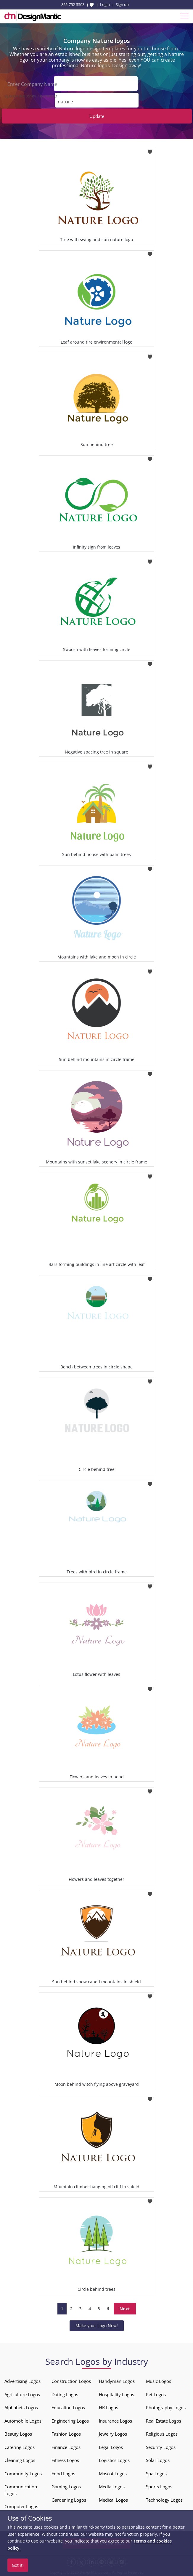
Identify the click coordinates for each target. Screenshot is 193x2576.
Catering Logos (19, 2446)
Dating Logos (65, 2394)
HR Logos (108, 2407)
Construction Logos (71, 2380)
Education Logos (68, 2407)
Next (125, 2308)
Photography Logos (166, 2407)
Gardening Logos (69, 2499)
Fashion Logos (66, 2433)
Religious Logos (162, 2433)
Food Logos (63, 2473)
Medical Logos (113, 2499)
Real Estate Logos (163, 2420)
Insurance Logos (115, 2420)
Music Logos (158, 2380)
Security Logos (161, 2446)
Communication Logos (20, 2489)
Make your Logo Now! (96, 2325)
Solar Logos (158, 2460)
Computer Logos (21, 2506)
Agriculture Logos (22, 2394)
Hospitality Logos (116, 2394)
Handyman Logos (117, 2380)
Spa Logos (156, 2473)
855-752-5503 (72, 4)
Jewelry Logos (113, 2433)
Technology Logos (164, 2499)
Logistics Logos (114, 2460)
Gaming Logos (66, 2486)
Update (96, 115)
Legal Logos (111, 2446)
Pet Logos (156, 2394)
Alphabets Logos (21, 2407)
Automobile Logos (22, 2420)
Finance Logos (66, 2446)
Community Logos (23, 2473)
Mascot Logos (113, 2473)
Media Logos (112, 2486)
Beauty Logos (18, 2433)
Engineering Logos (70, 2420)
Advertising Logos (22, 2380)
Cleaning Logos (19, 2460)
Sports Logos (159, 2486)
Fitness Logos (65, 2460)
